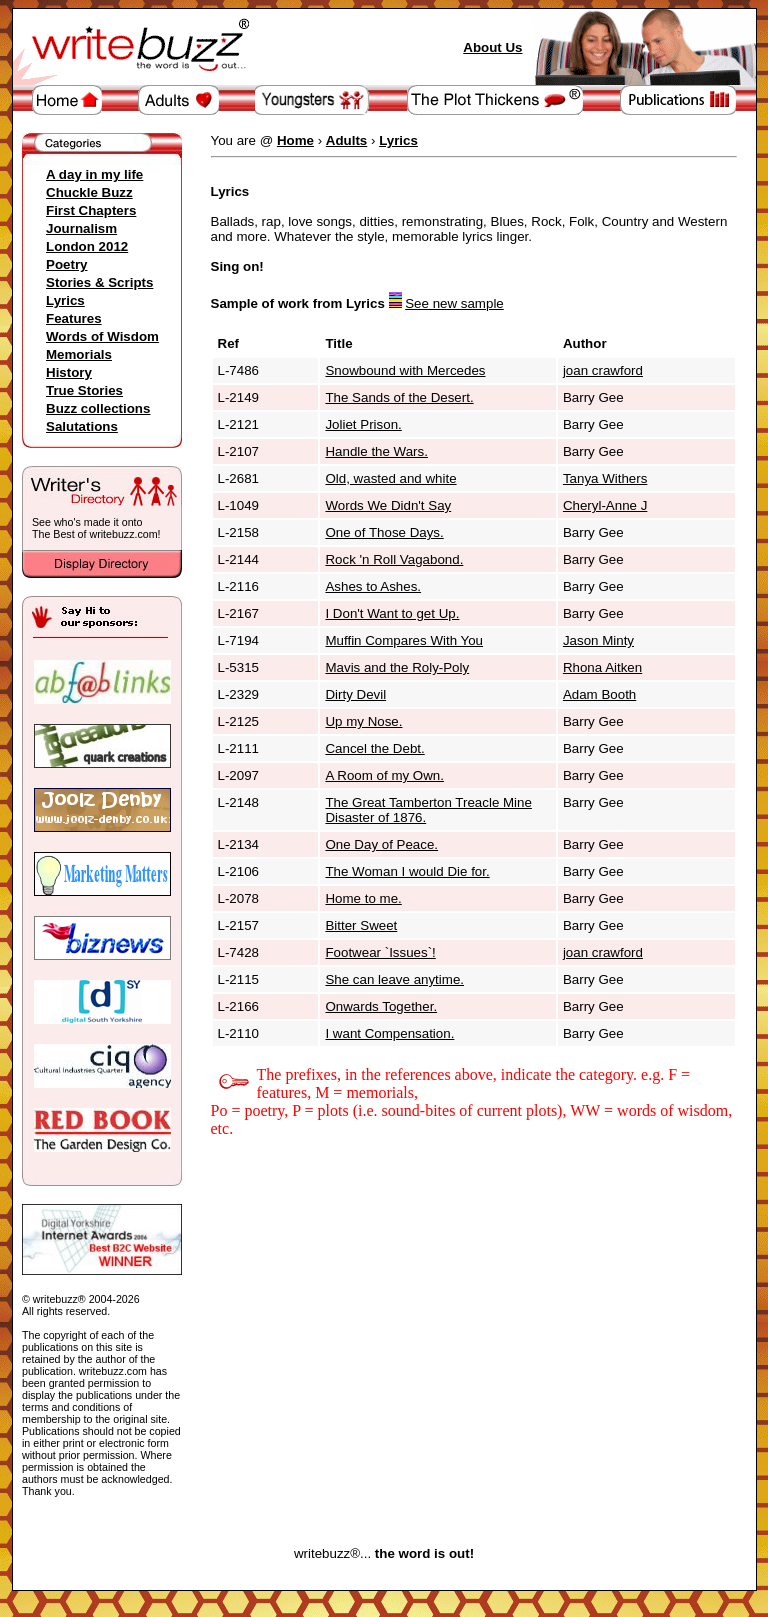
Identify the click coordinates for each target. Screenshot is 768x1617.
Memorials (79, 354)
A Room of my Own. (384, 775)
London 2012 (87, 246)
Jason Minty (598, 640)
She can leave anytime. (394, 979)
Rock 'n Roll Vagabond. (394, 559)
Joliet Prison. (363, 424)
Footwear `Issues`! (380, 952)
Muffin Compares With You (404, 640)
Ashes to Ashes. (373, 586)
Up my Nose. (363, 721)
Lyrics (65, 300)
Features (74, 318)
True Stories (84, 390)
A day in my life (94, 174)
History (69, 372)
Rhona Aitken (602, 667)
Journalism (81, 228)
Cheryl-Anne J (605, 505)
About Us (492, 47)
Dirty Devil (355, 694)
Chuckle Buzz (89, 192)
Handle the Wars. (376, 451)
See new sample (454, 303)
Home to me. (363, 898)
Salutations (82, 426)
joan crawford (603, 370)
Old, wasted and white (390, 478)
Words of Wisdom (102, 336)
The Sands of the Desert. (399, 397)
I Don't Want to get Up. (392, 613)
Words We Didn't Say (388, 505)
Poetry (66, 264)
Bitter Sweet (361, 925)
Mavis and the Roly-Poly (397, 667)
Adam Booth (599, 694)
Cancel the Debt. (374, 748)
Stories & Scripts (99, 282)
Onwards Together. (381, 1006)
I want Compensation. (389, 1033)
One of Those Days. (384, 532)
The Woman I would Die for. (407, 871)
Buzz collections (98, 408)
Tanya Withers (605, 478)
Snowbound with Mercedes (405, 370)
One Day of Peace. (381, 844)
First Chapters (91, 210)
